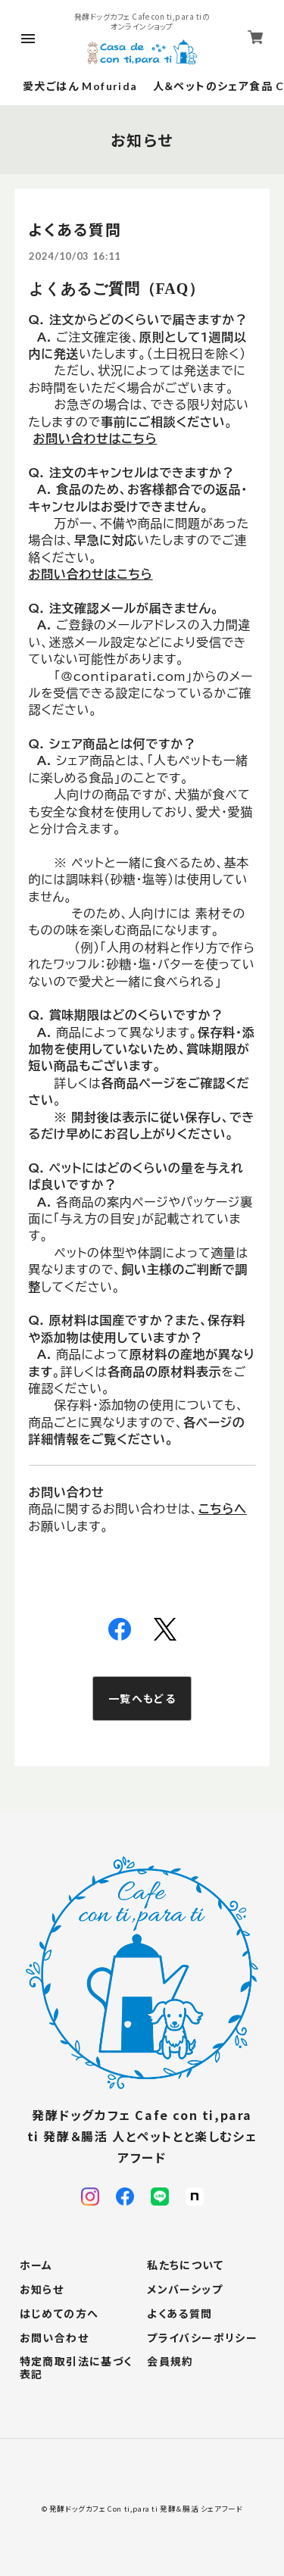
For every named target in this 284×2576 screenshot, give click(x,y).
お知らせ (42, 2290)
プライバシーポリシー (202, 2338)
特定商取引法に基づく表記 (76, 2368)
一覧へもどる (142, 1698)
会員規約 (170, 2362)
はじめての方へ (59, 2314)
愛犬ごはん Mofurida (80, 86)
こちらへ (222, 1509)
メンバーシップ (185, 2290)
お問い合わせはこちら (91, 574)
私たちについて (185, 2265)
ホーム (36, 2265)
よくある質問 (179, 2314)
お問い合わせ (54, 2338)
